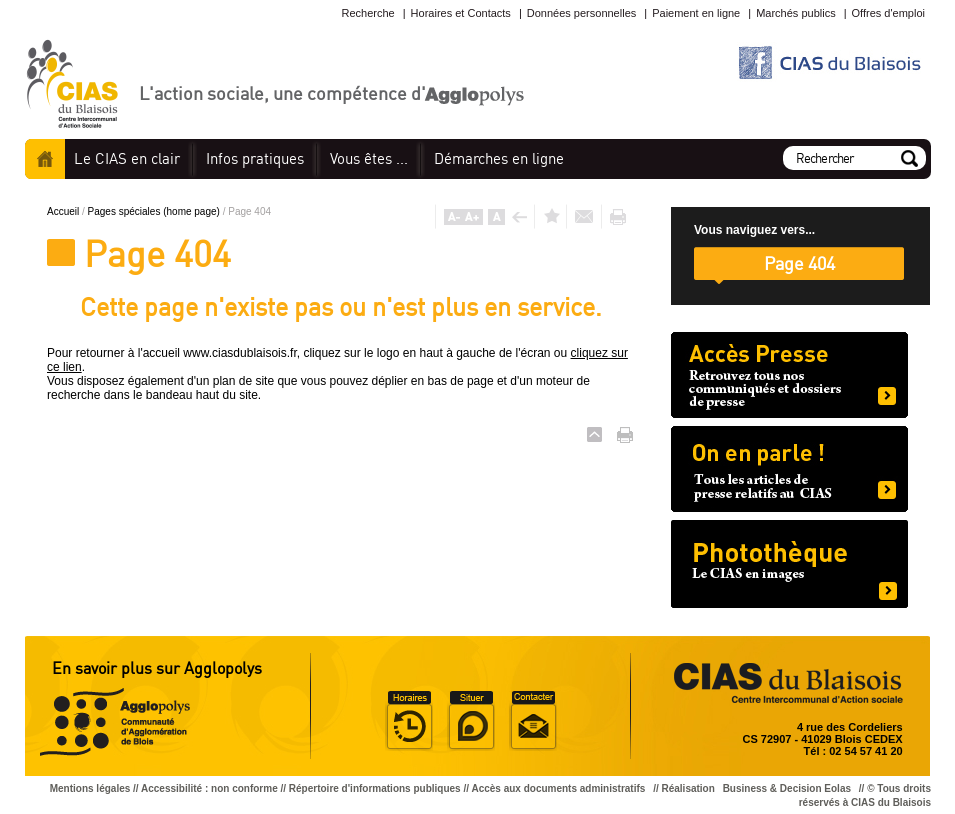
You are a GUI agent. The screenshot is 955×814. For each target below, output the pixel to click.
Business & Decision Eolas (787, 788)
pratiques (255, 158)
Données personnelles (581, 13)
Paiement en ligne (696, 13)
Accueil (45, 159)
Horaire (409, 721)
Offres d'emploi (888, 13)
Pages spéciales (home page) (155, 211)
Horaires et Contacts (461, 13)
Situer (471, 721)
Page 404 (799, 263)
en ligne (499, 158)
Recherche (367, 13)
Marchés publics (795, 13)
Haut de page (594, 434)
